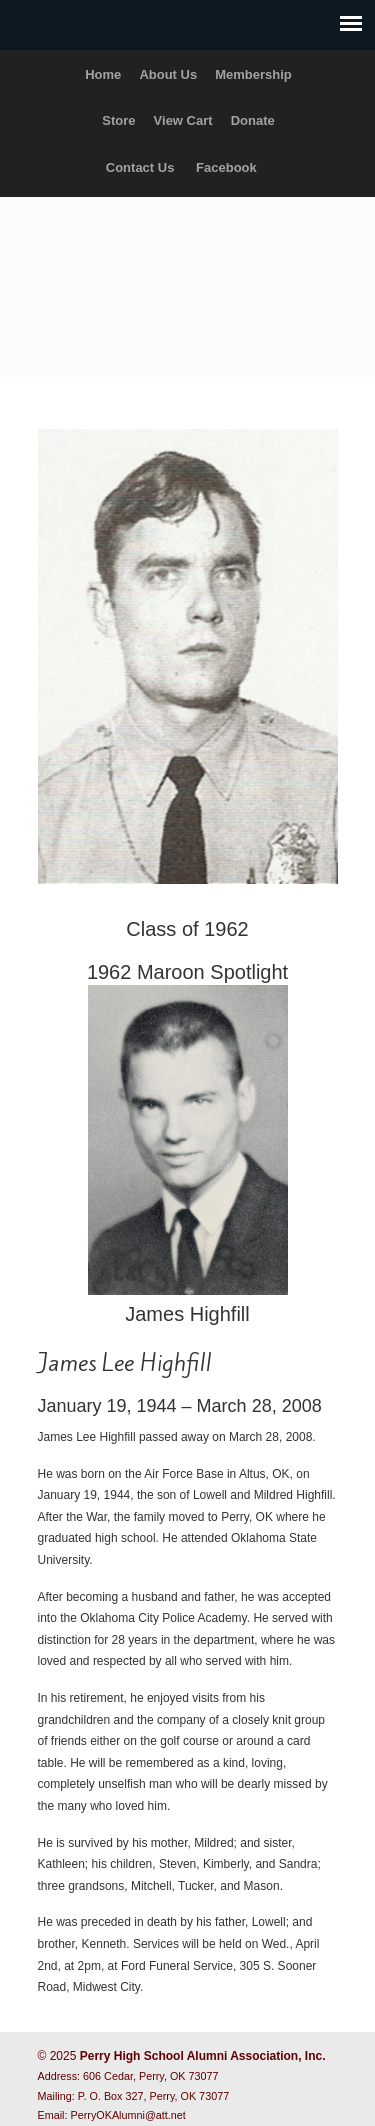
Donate (253, 120)
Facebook (226, 167)
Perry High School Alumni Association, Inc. (188, 278)
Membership (253, 74)
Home (103, 74)
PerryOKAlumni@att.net (128, 2115)
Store (118, 120)
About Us (168, 74)
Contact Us (140, 167)
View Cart (183, 120)
